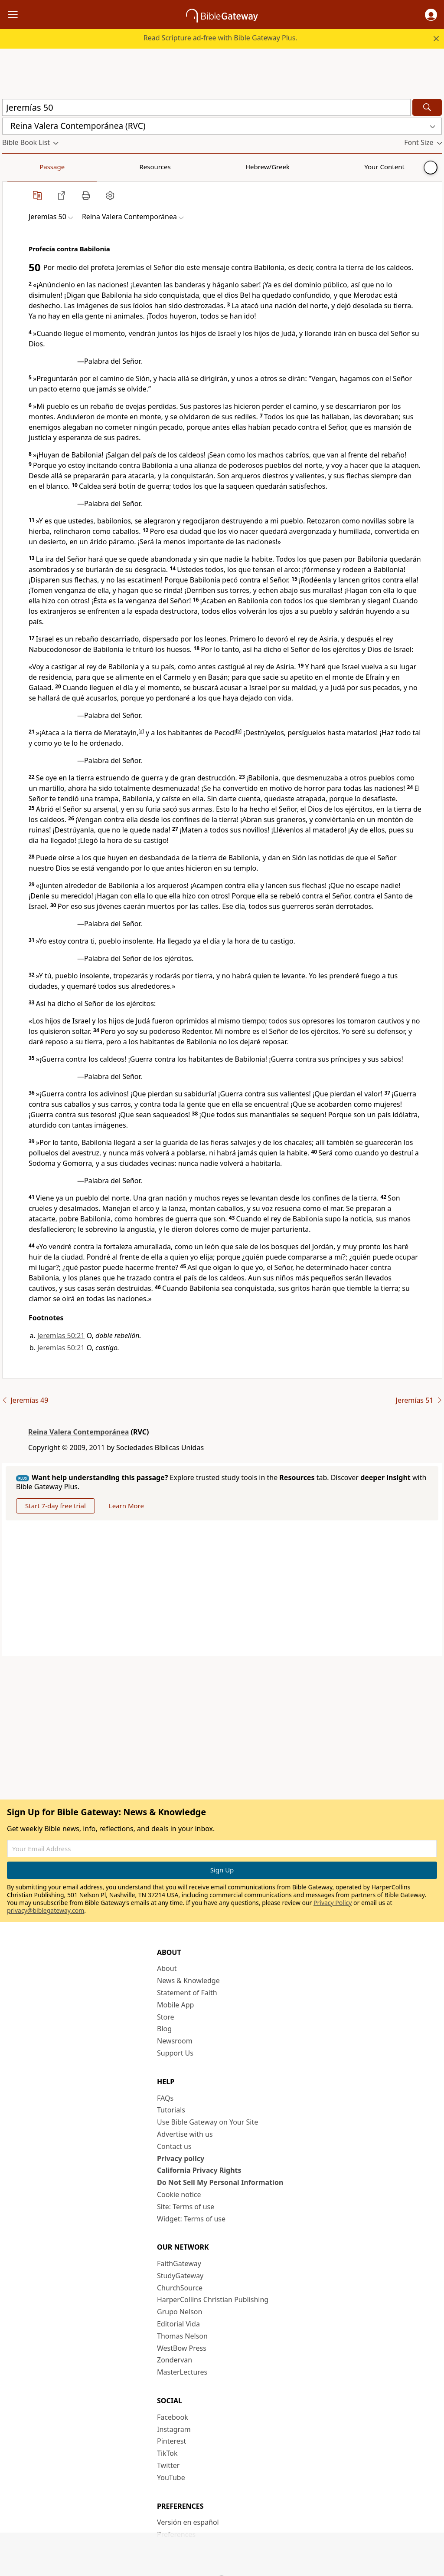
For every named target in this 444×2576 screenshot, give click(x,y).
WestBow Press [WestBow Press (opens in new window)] (181, 2348)
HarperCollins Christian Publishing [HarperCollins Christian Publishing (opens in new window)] (212, 2299)
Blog (164, 2028)
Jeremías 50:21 (61, 1335)
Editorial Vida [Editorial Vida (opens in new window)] (178, 2324)
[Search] (427, 107)
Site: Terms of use (185, 2206)
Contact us (174, 2146)
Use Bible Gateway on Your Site (207, 2122)
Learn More (126, 1505)
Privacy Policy (332, 1902)
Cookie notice (179, 2194)
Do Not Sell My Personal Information (220, 2182)
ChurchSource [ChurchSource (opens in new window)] (179, 2288)
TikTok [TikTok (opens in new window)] (167, 2453)
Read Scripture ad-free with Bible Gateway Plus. (220, 38)
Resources (63, 166)
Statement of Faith (187, 1992)
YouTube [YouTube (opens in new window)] (171, 2477)
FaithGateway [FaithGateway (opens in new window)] (179, 2263)
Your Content (171, 166)
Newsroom (175, 2041)
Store (165, 2017)
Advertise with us (185, 2134)
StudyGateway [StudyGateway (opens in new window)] (180, 2275)
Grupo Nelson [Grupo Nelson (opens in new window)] (179, 2311)
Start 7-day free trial (55, 1505)
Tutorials (171, 2110)
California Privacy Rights (199, 2170)
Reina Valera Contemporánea (78, 1432)
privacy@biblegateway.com (45, 1910)
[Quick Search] (206, 107)
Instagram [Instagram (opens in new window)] (174, 2429)
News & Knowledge (188, 1980)
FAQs (165, 2098)
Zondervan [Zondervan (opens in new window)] (174, 2360)
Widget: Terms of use (191, 2219)
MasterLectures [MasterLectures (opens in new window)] (182, 2372)
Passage (21, 166)
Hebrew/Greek (115, 166)
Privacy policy (180, 2158)
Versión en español (188, 2522)
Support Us (175, 2053)
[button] (431, 15)
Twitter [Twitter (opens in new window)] (168, 2465)
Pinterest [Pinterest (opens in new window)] (171, 2441)
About (166, 1968)
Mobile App (175, 2005)
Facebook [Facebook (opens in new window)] (172, 2417)
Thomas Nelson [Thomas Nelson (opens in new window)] (182, 2336)
